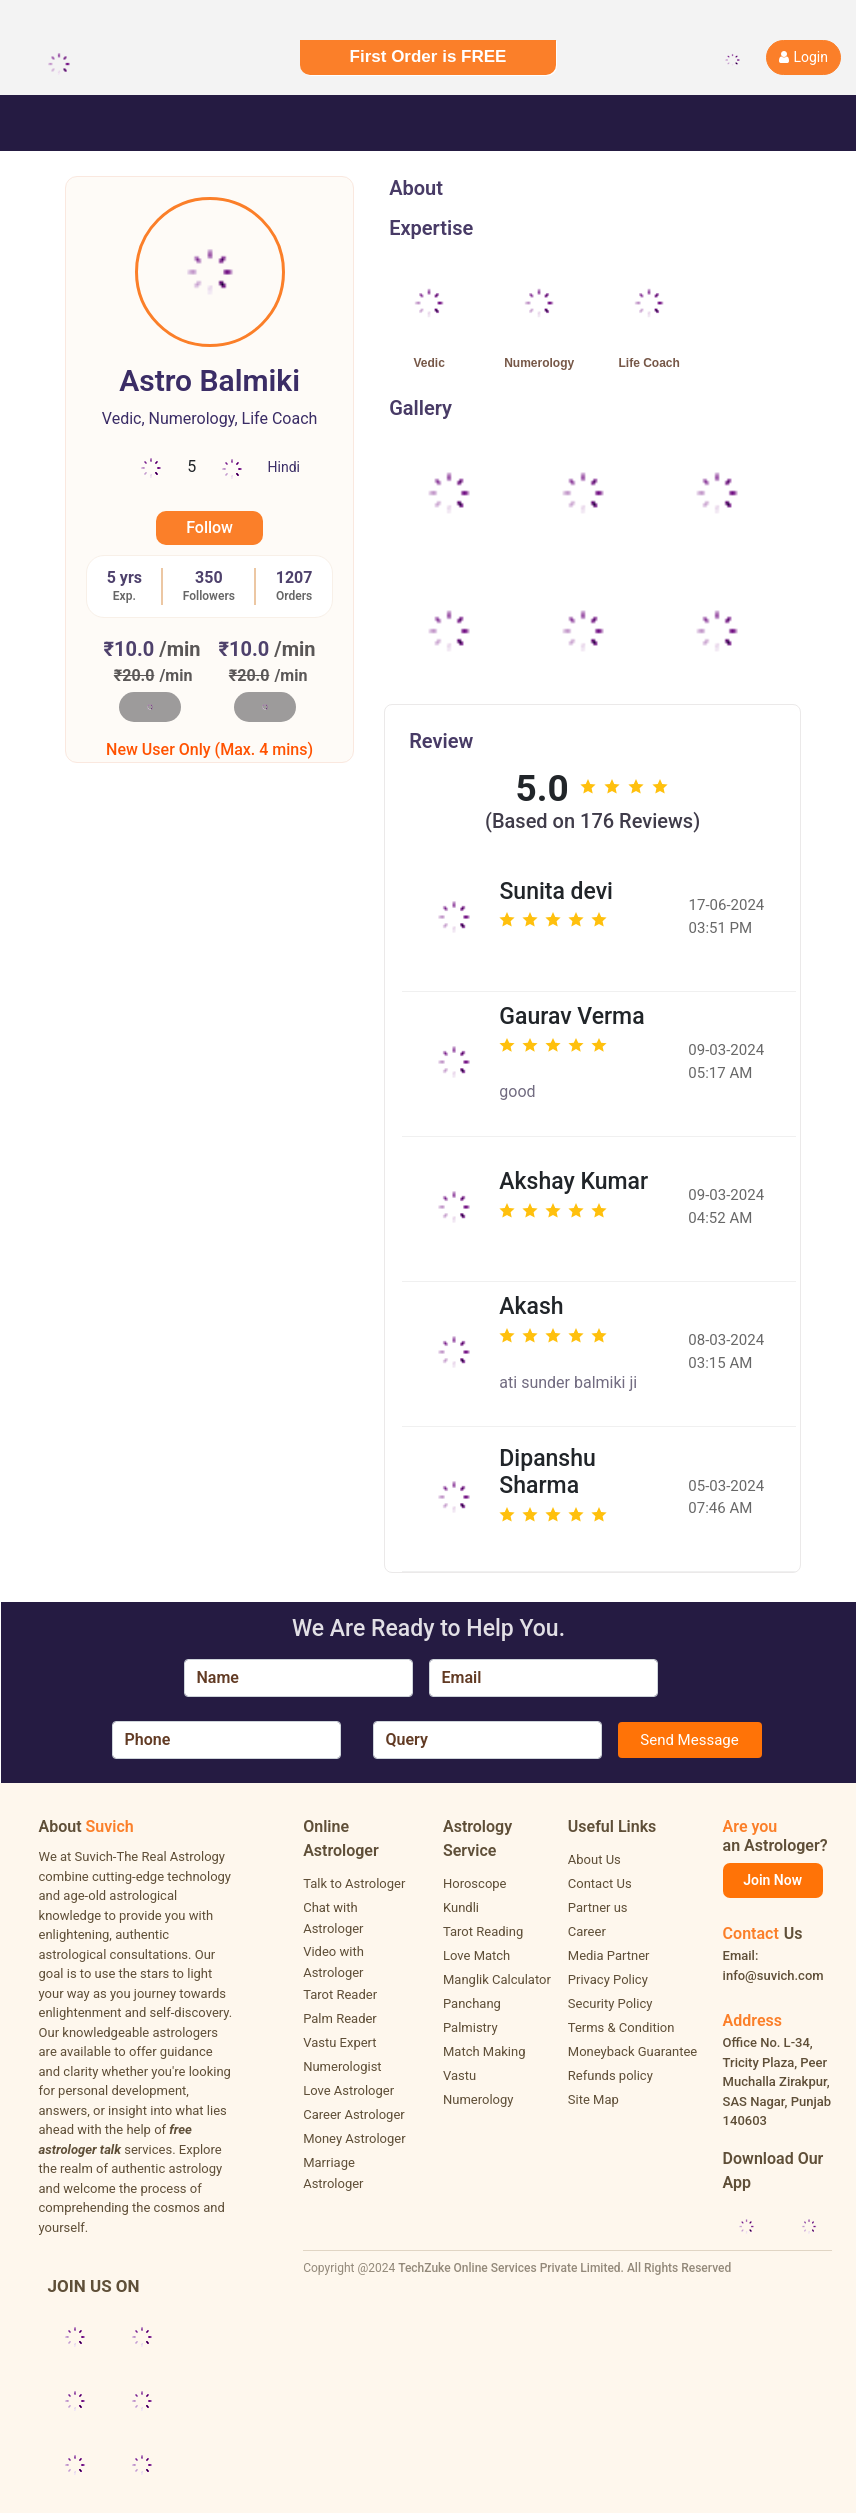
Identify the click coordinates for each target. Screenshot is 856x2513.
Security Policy (610, 2003)
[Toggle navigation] (44, 123)
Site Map (593, 2099)
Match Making (484, 2051)
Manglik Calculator (497, 1979)
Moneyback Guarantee (632, 2051)
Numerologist (342, 2066)
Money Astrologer (354, 2138)
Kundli (461, 1907)
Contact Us (600, 1883)
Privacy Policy (608, 1979)
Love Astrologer (348, 2090)
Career (587, 1931)
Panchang (472, 2003)
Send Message (689, 1740)
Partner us (598, 1907)
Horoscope (475, 1883)
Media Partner (609, 1955)
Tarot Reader (340, 1994)
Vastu (459, 2075)
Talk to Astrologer (354, 1883)
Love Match (476, 1955)
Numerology (478, 2099)
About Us (594, 1859)
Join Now (772, 1880)
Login (803, 57)
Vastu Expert (339, 2042)
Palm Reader (340, 2018)
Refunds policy (610, 2075)
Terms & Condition (621, 2027)
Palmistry (470, 2027)
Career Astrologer (354, 2114)
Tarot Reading (483, 1931)
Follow (209, 527)
